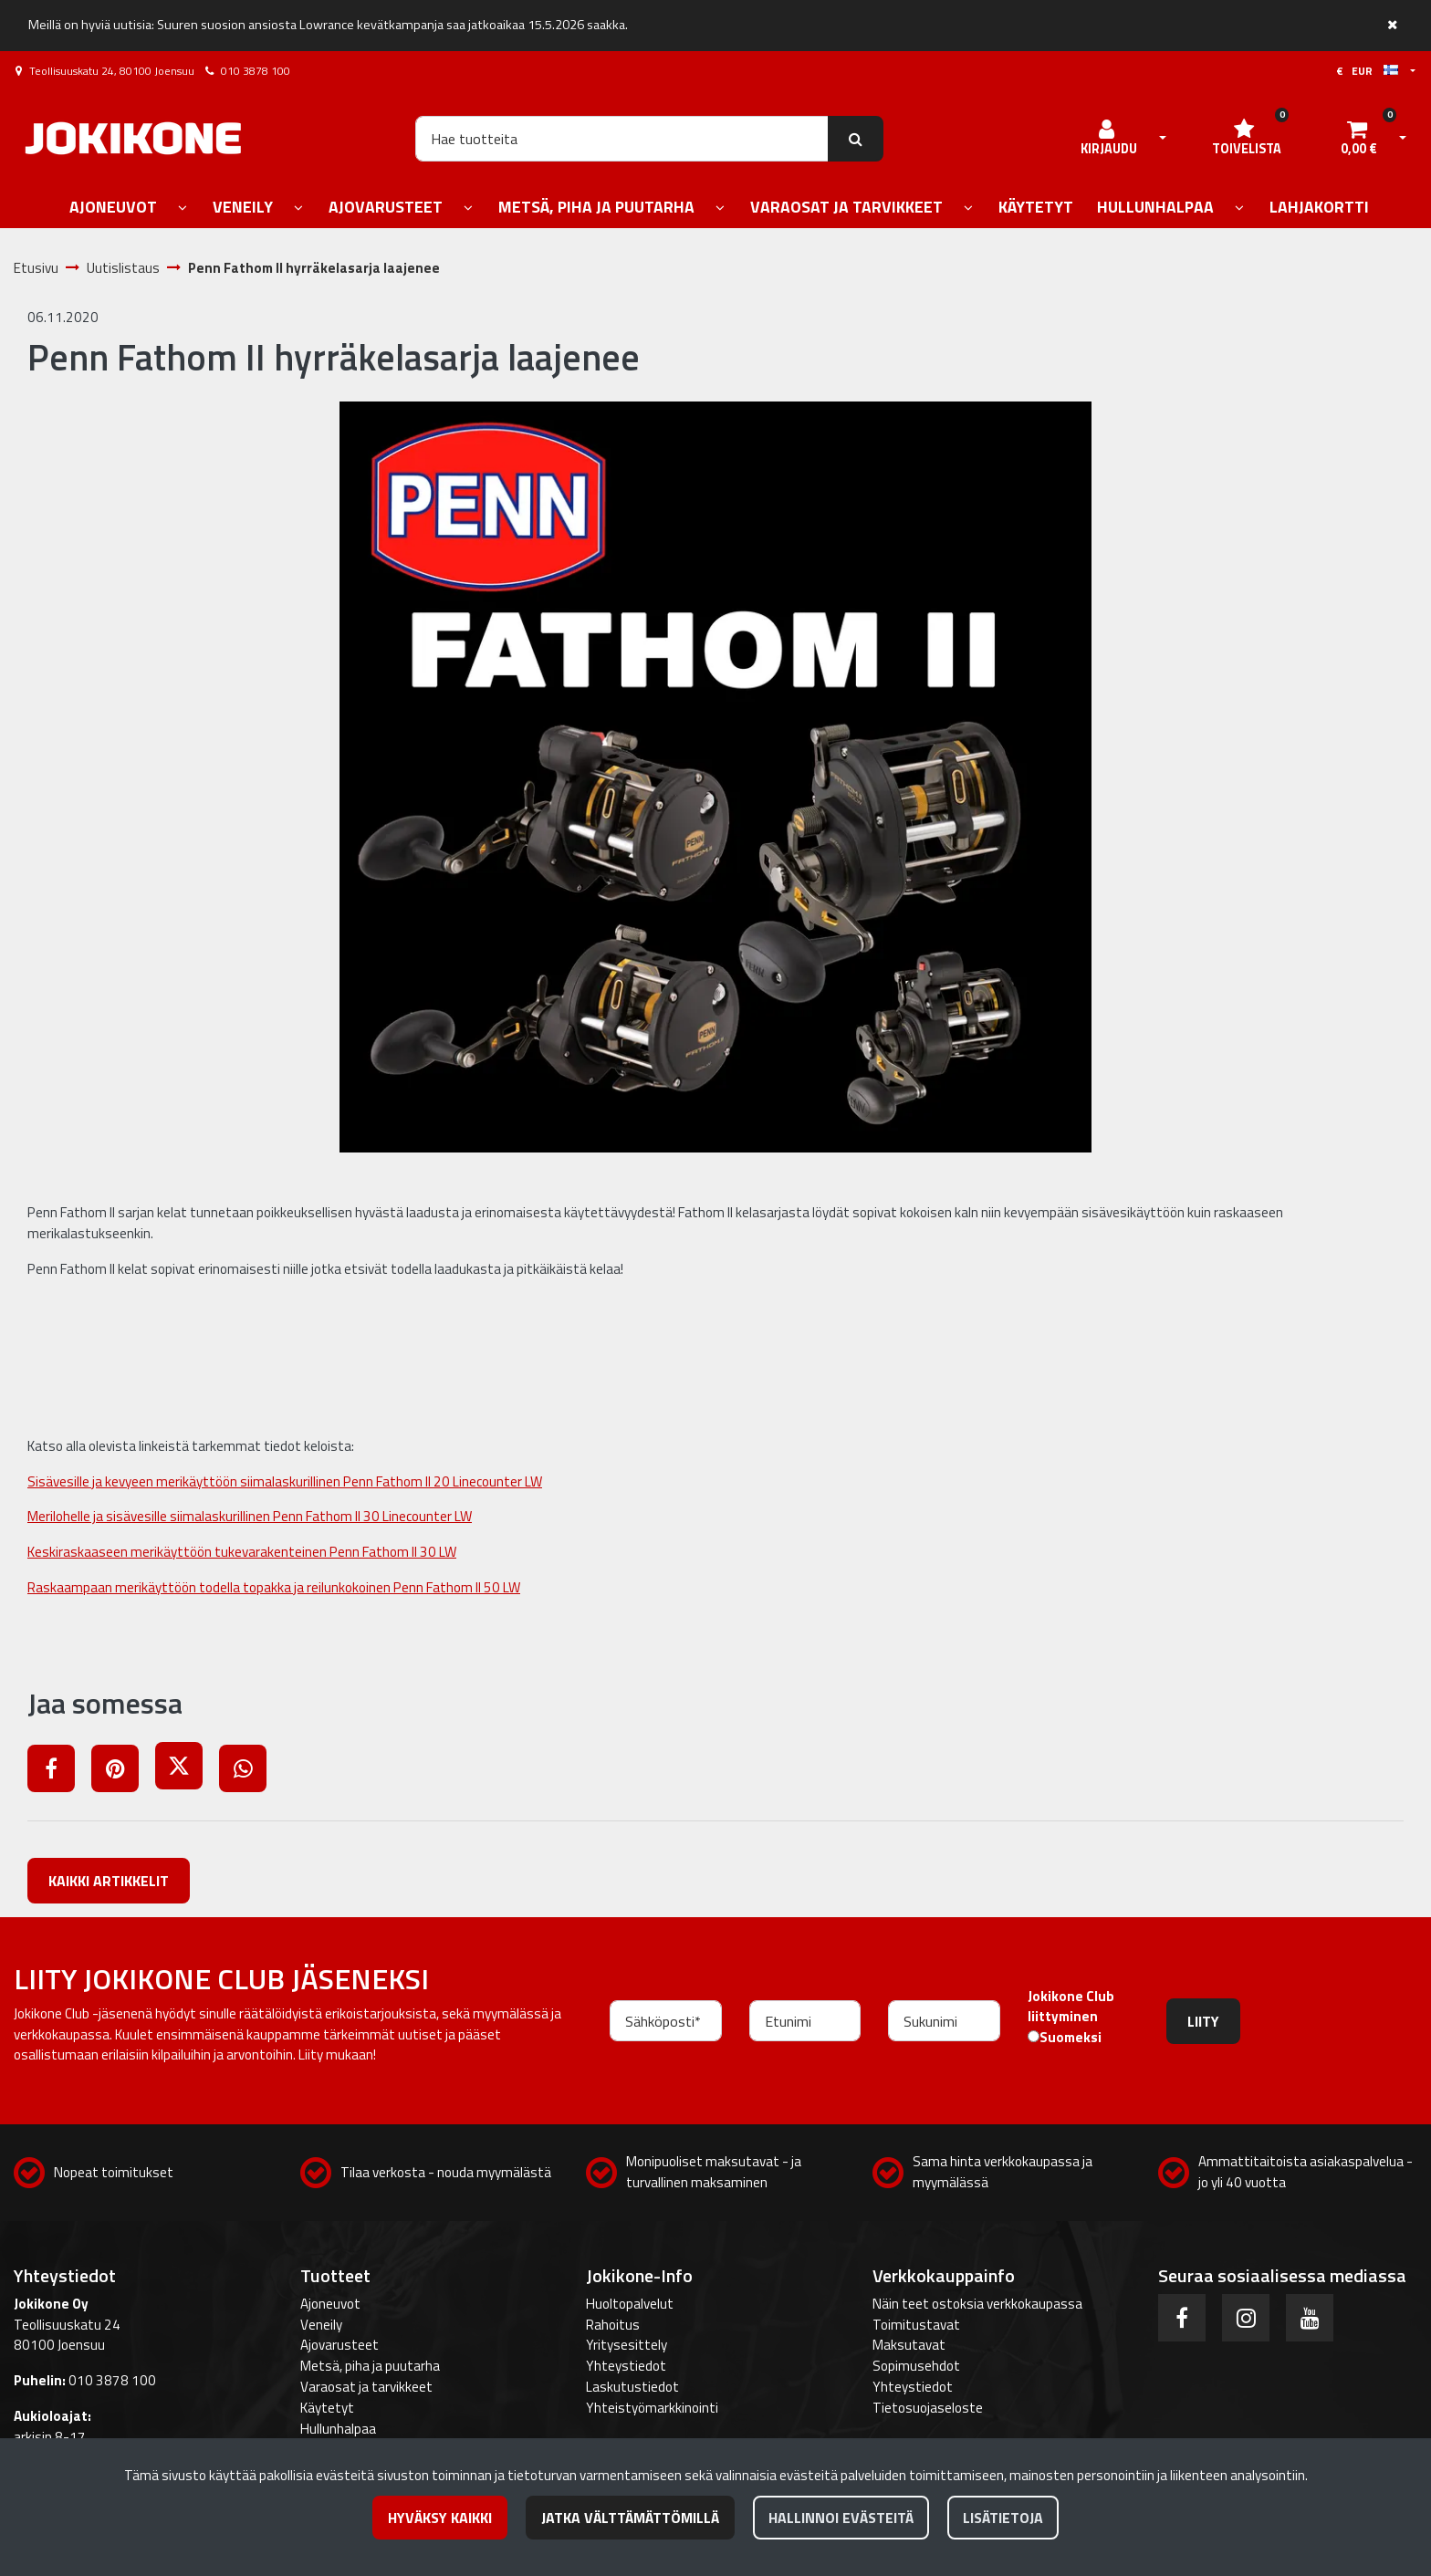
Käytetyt (327, 2407)
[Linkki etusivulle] (133, 138)
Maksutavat (908, 2344)
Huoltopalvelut (630, 2303)
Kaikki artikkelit (108, 1881)
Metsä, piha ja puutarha (370, 2365)
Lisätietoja (1003, 2518)
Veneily (321, 2324)
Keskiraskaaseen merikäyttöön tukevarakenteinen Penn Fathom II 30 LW (241, 1551)
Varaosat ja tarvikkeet (366, 2386)
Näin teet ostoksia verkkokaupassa (977, 2303)
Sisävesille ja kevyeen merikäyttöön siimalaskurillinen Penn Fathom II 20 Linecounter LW (284, 1481)
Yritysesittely (626, 2344)
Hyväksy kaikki (440, 2518)
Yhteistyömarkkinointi (652, 2407)
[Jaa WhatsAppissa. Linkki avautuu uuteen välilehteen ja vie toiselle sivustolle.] (249, 1771)
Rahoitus (613, 2324)
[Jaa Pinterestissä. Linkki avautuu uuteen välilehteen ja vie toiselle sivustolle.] (123, 1771)
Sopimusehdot (916, 2365)
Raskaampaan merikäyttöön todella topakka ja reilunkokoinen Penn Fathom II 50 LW (273, 1587)
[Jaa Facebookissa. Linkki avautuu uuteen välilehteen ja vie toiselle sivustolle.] (59, 1771)
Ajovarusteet (339, 2344)
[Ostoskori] (1359, 139)
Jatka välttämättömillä (630, 2518)
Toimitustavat (916, 2324)
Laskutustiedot (632, 2386)
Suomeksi (1070, 2038)
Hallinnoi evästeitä (841, 2518)
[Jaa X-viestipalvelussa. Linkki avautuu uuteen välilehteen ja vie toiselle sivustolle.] (187, 1771)
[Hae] (622, 139)
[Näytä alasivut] (182, 208)
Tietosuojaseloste (927, 2407)
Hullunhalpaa (338, 2428)
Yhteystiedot (626, 2365)
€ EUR (1367, 70)
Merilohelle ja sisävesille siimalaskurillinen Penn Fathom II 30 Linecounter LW (249, 1516)
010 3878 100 (255, 70)
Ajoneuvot (330, 2303)
